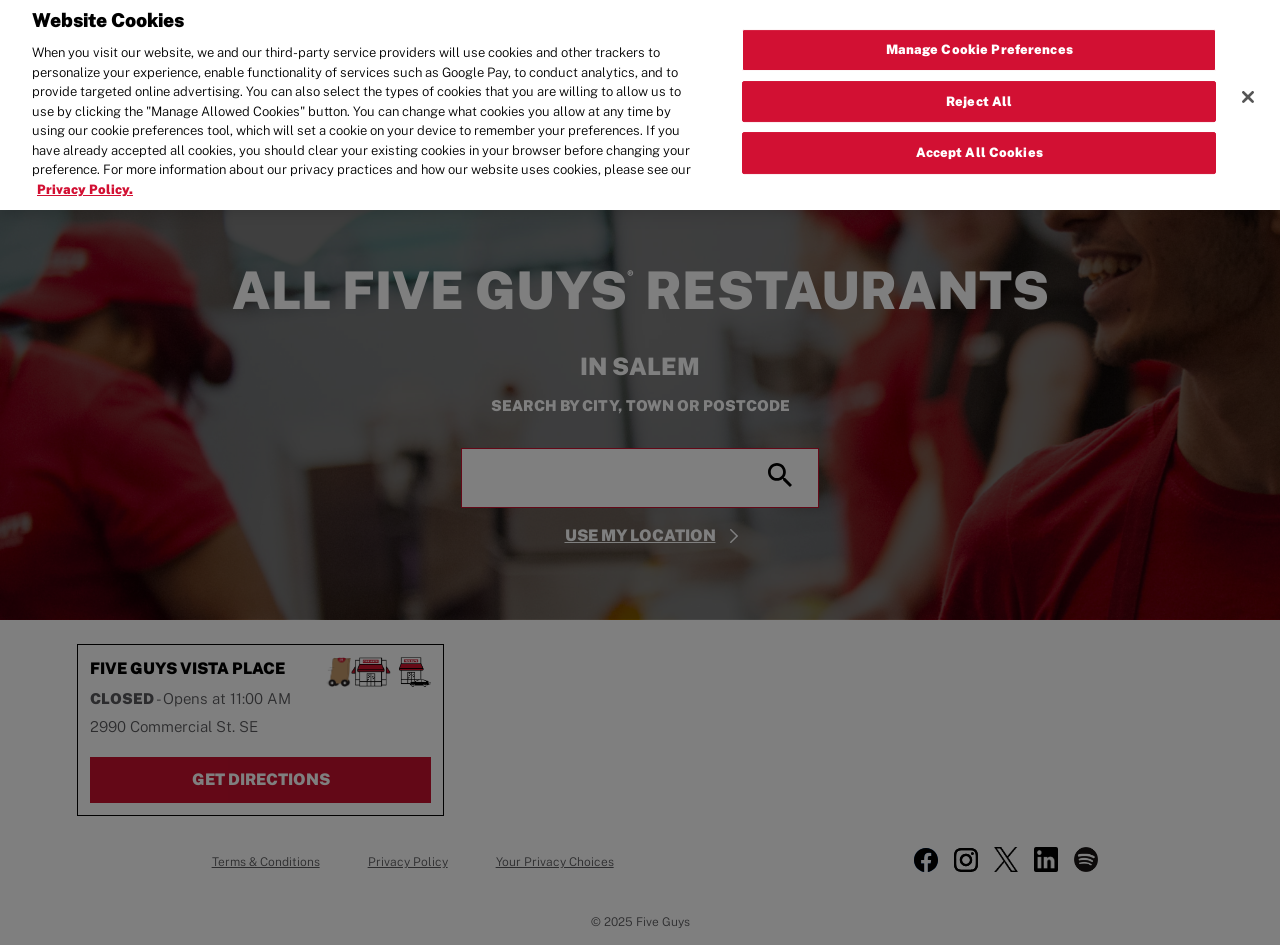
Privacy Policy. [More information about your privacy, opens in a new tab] (85, 182)
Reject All (979, 94)
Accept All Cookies (979, 146)
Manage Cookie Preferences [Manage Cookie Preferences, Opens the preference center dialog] (979, 42)
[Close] (1248, 90)
